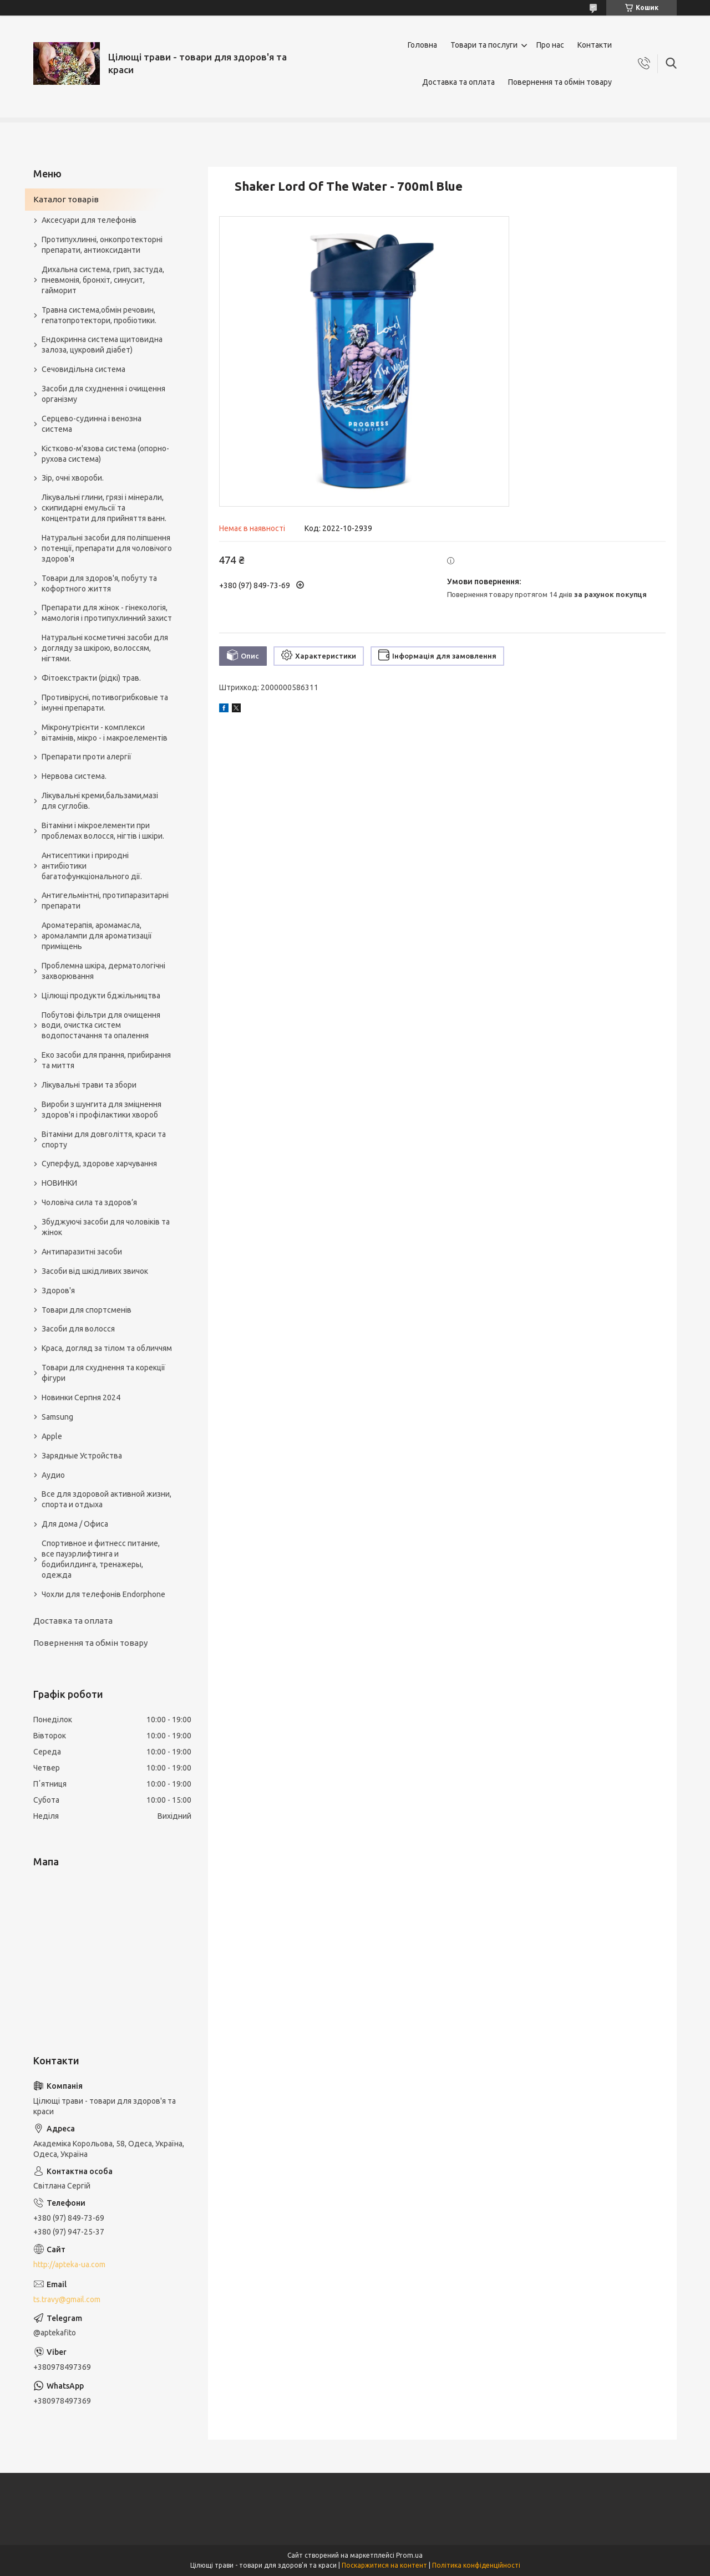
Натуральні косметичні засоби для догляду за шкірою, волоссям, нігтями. (105, 648)
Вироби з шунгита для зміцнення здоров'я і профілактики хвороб (101, 1109)
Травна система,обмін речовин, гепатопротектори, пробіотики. (99, 315)
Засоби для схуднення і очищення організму (103, 394)
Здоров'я (58, 1290)
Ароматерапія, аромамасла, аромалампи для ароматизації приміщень (97, 936)
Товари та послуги (484, 44)
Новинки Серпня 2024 (81, 1397)
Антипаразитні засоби (82, 1251)
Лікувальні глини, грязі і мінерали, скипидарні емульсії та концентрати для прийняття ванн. (104, 508)
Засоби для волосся (78, 1328)
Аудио (53, 1475)
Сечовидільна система (83, 369)
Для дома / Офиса (75, 1523)
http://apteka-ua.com (69, 2264)
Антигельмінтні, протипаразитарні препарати (105, 900)
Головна (422, 44)
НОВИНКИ (59, 1183)
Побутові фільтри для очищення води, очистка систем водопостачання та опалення (101, 1025)
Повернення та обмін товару (560, 82)
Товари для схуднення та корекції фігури (103, 1373)
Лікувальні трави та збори (89, 1084)
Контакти (594, 44)
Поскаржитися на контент (384, 2565)
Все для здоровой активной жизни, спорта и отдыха (106, 1499)
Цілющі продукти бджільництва (101, 995)
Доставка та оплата (458, 82)
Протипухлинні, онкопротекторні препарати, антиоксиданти (102, 244)
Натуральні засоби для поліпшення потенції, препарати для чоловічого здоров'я (107, 548)
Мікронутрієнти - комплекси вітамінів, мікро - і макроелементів (105, 732)
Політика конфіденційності (476, 2565)
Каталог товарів (66, 199)
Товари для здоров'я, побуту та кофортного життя (99, 583)
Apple (52, 1436)
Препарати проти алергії (86, 756)
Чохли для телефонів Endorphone (103, 1594)
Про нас (550, 44)
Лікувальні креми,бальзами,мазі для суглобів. (100, 800)
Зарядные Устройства (82, 1455)
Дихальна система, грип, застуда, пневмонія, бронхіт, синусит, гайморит (103, 280)
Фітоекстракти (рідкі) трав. (91, 678)
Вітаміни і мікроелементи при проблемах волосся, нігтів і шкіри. (103, 830)
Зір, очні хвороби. (73, 477)
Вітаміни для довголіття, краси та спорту (104, 1139)
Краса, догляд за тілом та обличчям (107, 1348)
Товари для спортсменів (86, 1309)
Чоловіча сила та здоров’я (89, 1202)
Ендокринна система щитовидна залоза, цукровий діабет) (102, 344)
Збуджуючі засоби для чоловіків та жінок (106, 1227)
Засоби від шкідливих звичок (95, 1271)
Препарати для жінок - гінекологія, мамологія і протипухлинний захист (107, 613)
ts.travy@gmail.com (66, 2299)
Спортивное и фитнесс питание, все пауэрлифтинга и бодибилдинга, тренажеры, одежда (101, 1559)
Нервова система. (74, 776)
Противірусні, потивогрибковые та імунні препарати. (105, 702)
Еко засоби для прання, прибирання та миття (106, 1060)
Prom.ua (409, 2555)
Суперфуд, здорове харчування (99, 1163)
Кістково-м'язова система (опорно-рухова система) (105, 453)
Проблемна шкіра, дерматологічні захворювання (103, 971)
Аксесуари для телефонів (89, 220)
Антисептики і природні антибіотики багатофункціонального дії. (92, 866)
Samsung (57, 1416)
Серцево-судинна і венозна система (91, 423)
